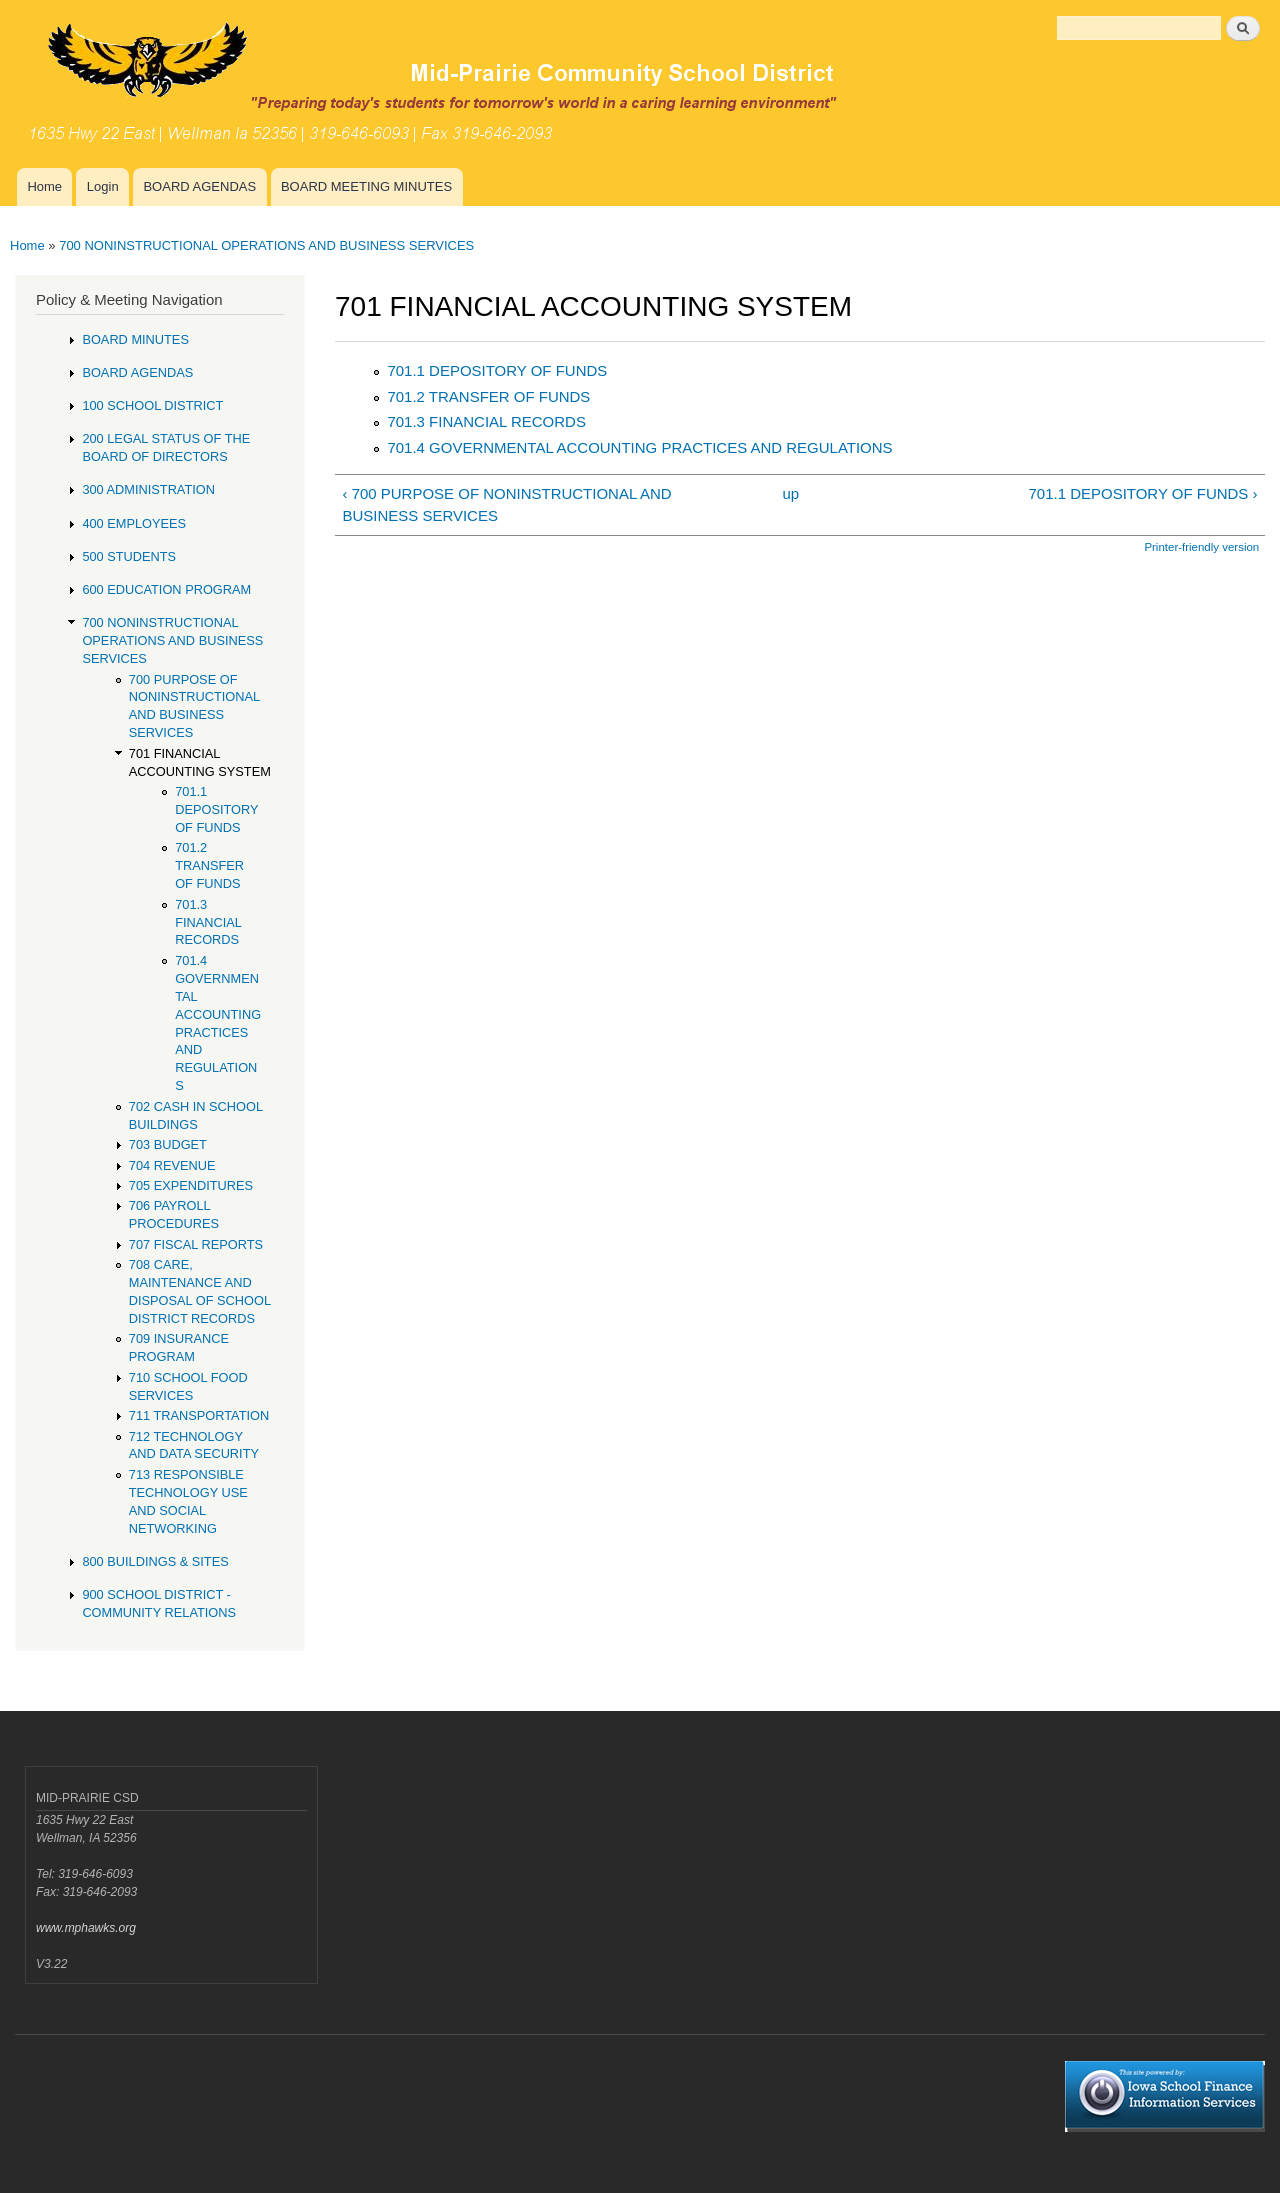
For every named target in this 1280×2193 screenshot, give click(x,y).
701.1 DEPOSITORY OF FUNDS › (1143, 493)
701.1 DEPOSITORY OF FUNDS (497, 370)
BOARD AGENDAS (199, 186)
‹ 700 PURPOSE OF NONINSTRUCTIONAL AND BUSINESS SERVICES (506, 505)
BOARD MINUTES (135, 339)
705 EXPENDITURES (191, 1185)
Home (44, 186)
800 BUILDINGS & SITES (155, 1561)
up (791, 493)
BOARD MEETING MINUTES (366, 186)
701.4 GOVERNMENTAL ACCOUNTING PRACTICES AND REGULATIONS (639, 447)
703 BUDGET (168, 1144)
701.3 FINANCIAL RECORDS (486, 421)
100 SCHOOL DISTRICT (152, 405)
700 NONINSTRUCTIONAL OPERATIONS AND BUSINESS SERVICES (266, 245)
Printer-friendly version (1201, 547)
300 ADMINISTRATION (148, 489)
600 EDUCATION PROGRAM (166, 589)
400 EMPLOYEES (134, 523)
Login (103, 186)
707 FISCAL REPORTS (196, 1244)
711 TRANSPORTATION (199, 1415)
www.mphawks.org (86, 1928)
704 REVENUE (172, 1165)
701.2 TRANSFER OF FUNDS (488, 396)
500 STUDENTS (129, 556)
